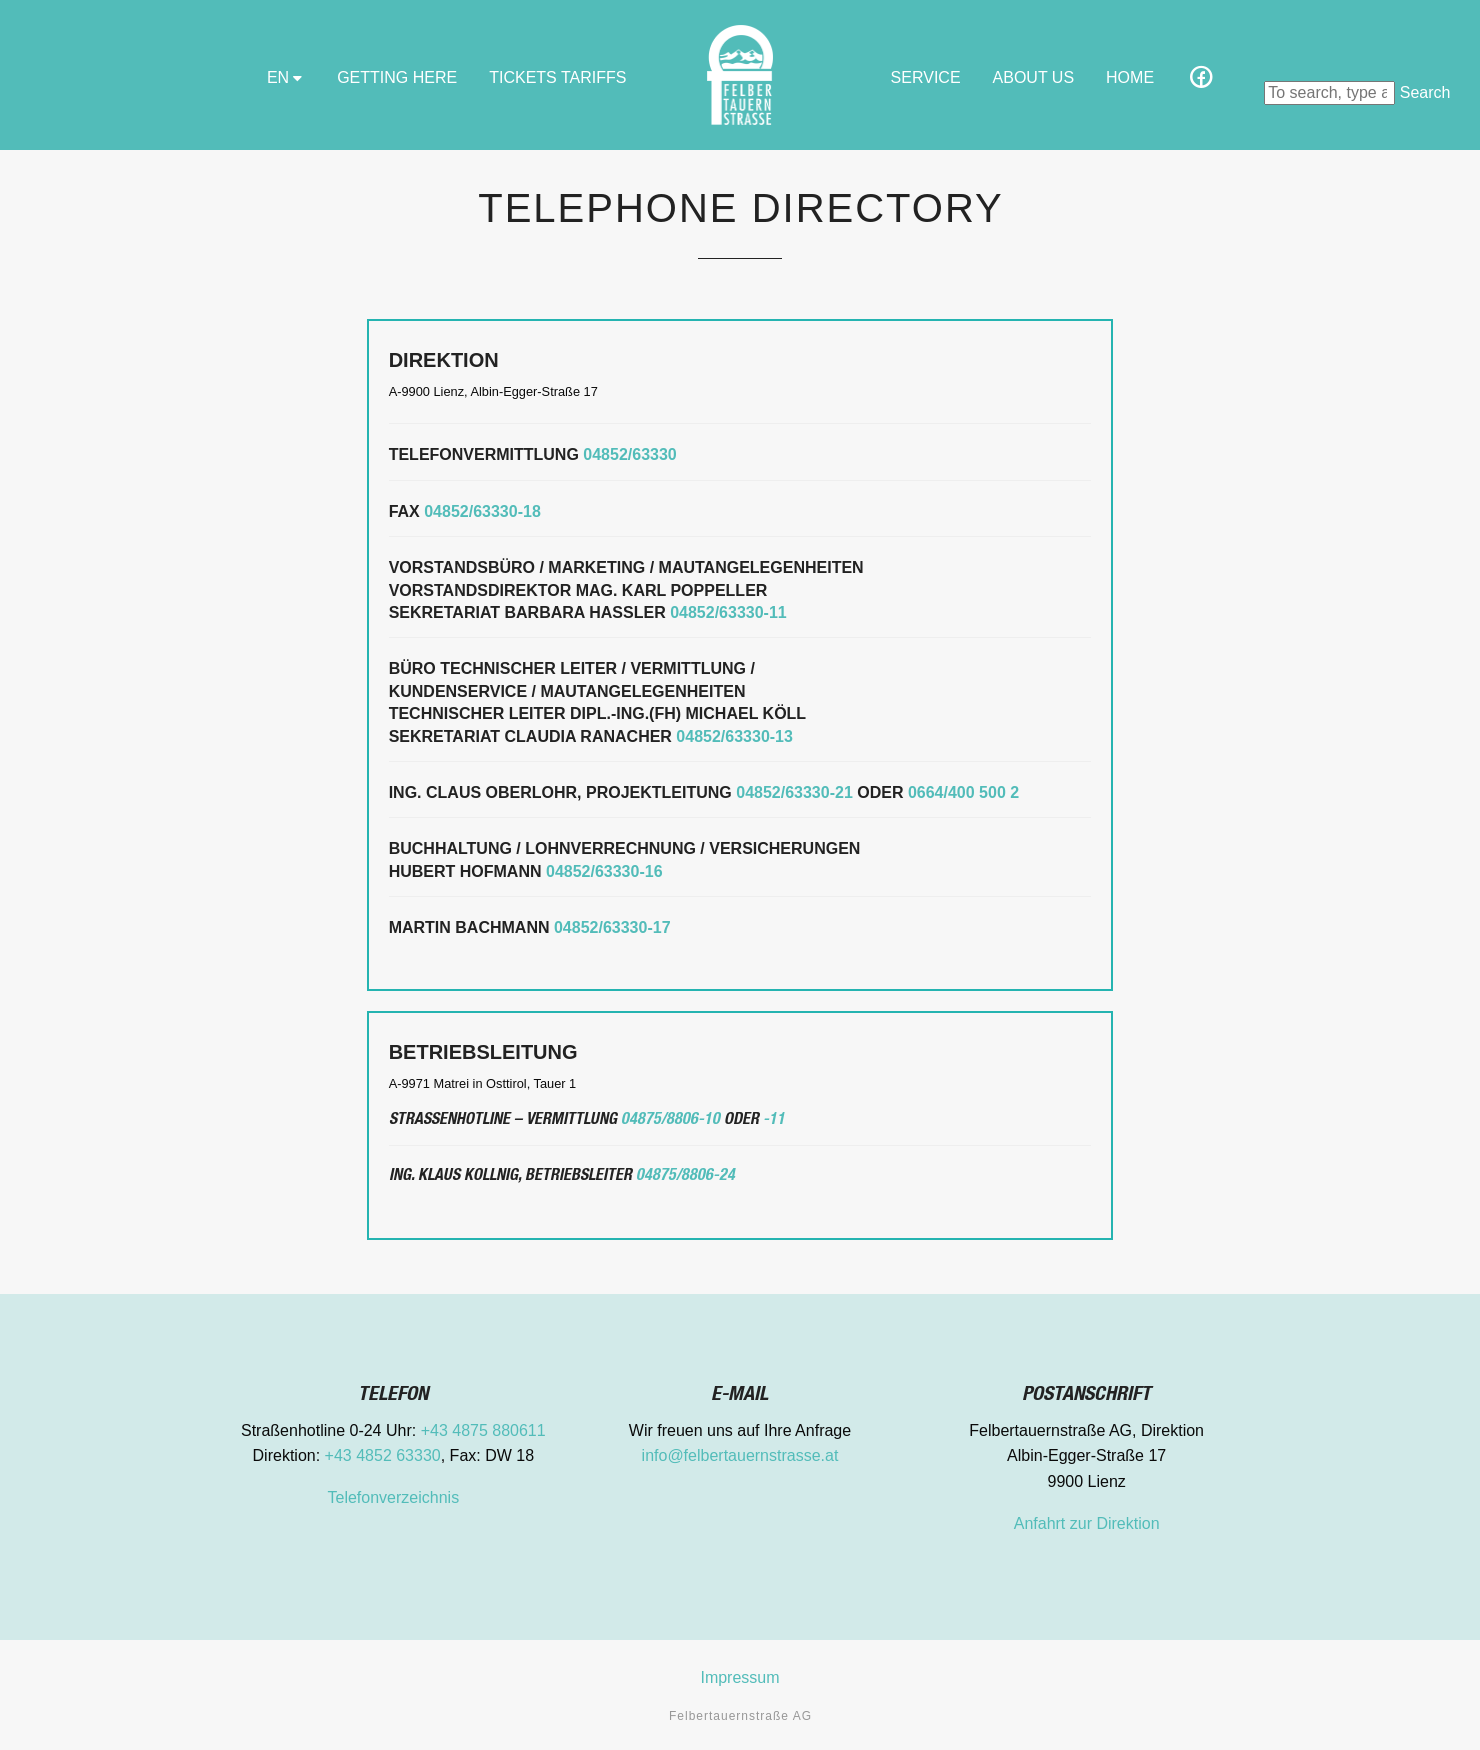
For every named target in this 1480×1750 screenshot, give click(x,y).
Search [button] (1425, 92)
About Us (1034, 77)
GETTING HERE (397, 77)
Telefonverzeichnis (394, 1497)
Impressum (739, 1677)
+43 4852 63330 (383, 1455)
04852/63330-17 (612, 927)
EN (286, 77)
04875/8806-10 (670, 1121)
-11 (774, 1121)
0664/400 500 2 (963, 792)
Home (1130, 77)
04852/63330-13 (734, 736)
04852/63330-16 (604, 871)
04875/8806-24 (685, 1177)
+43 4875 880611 (483, 1430)
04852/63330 (629, 454)
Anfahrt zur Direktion (1087, 1523)
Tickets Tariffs (557, 77)
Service (926, 77)
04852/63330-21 (794, 792)
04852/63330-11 (728, 612)
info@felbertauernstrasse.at (740, 1455)
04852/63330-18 (482, 511)
